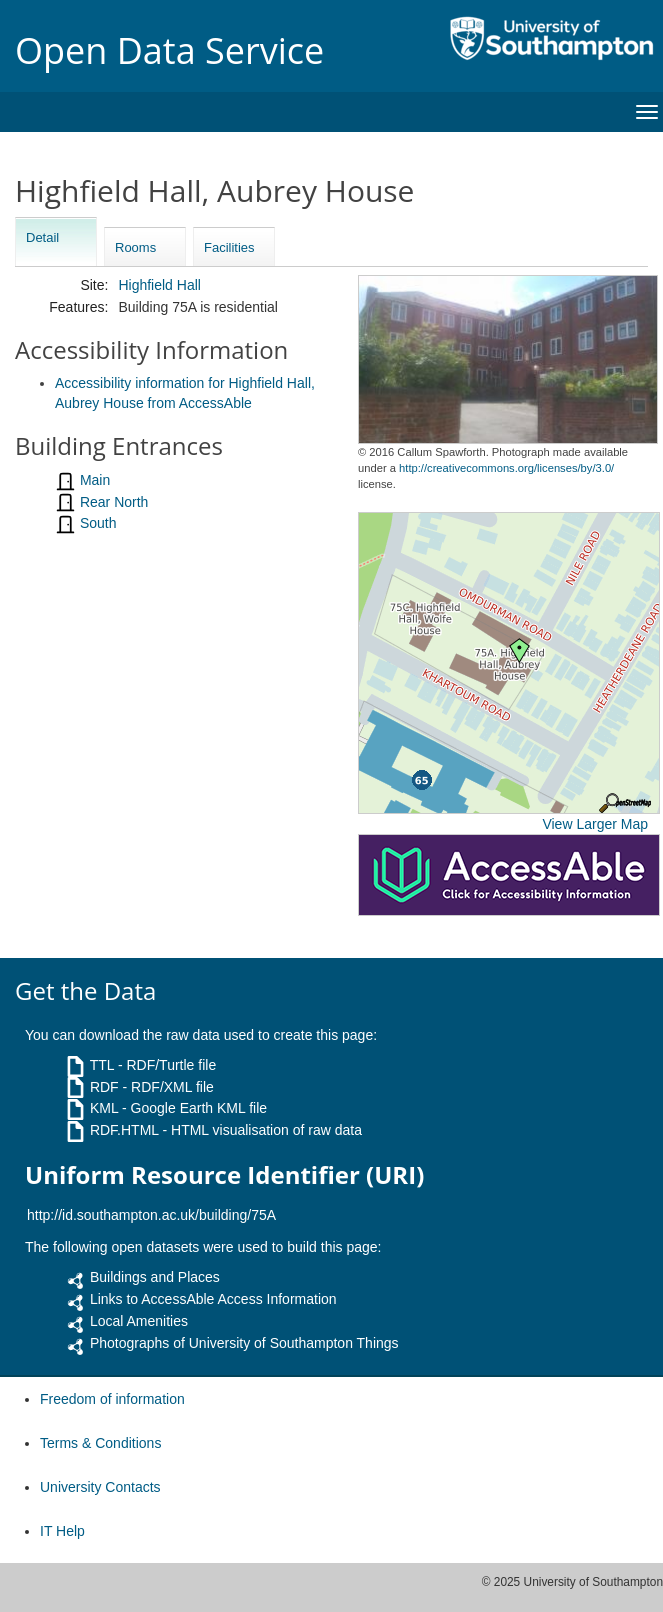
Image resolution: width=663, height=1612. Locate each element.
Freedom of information (112, 1399)
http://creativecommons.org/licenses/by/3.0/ (506, 468)
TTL (102, 1065)
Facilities (229, 247)
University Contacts (100, 1487)
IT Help (62, 1531)
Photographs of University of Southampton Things (244, 1343)
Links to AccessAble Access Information (213, 1299)
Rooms (135, 247)
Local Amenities (139, 1321)
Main (95, 480)
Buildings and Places (155, 1277)
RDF (104, 1087)
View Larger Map (595, 824)
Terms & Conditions (100, 1443)
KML (104, 1108)
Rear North (114, 502)
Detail (42, 237)
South (98, 523)
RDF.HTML (124, 1130)
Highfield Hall (159, 285)
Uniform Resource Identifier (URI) (224, 1175)
